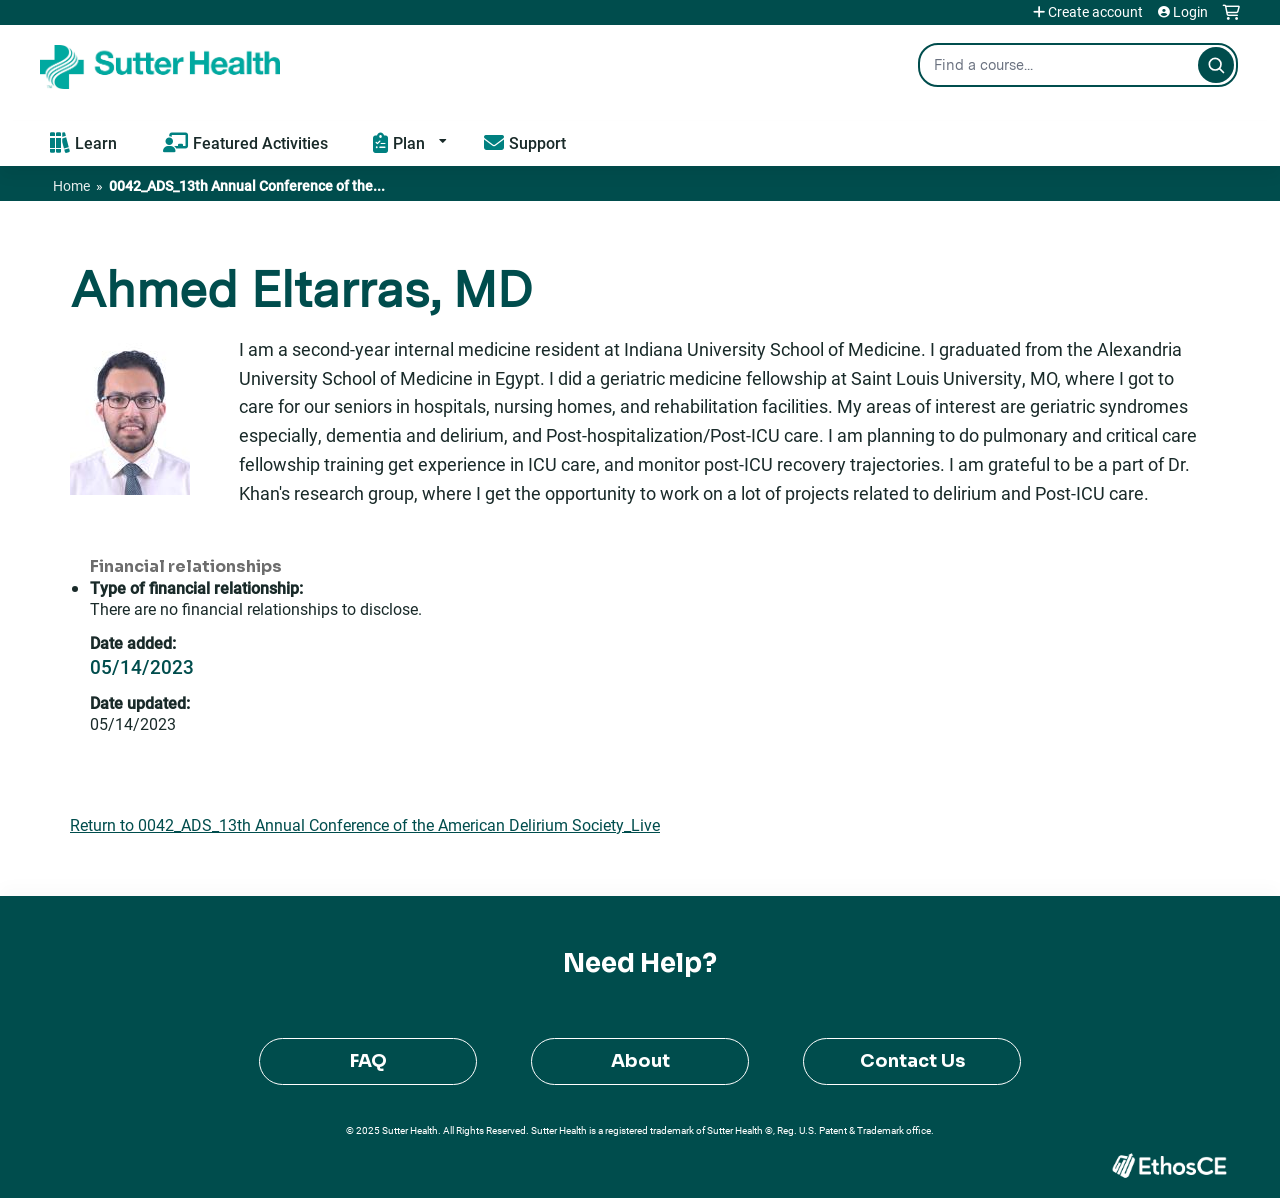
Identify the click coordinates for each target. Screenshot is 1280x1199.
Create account (1095, 12)
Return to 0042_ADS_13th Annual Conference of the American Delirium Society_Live (365, 824)
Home (71, 185)
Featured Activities (260, 142)
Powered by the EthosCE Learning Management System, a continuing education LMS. (1169, 1165)
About (640, 1061)
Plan (409, 142)
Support (537, 142)
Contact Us (912, 1061)
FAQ (368, 1061)
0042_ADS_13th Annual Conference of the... (247, 185)
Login (1190, 12)
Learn (96, 142)
